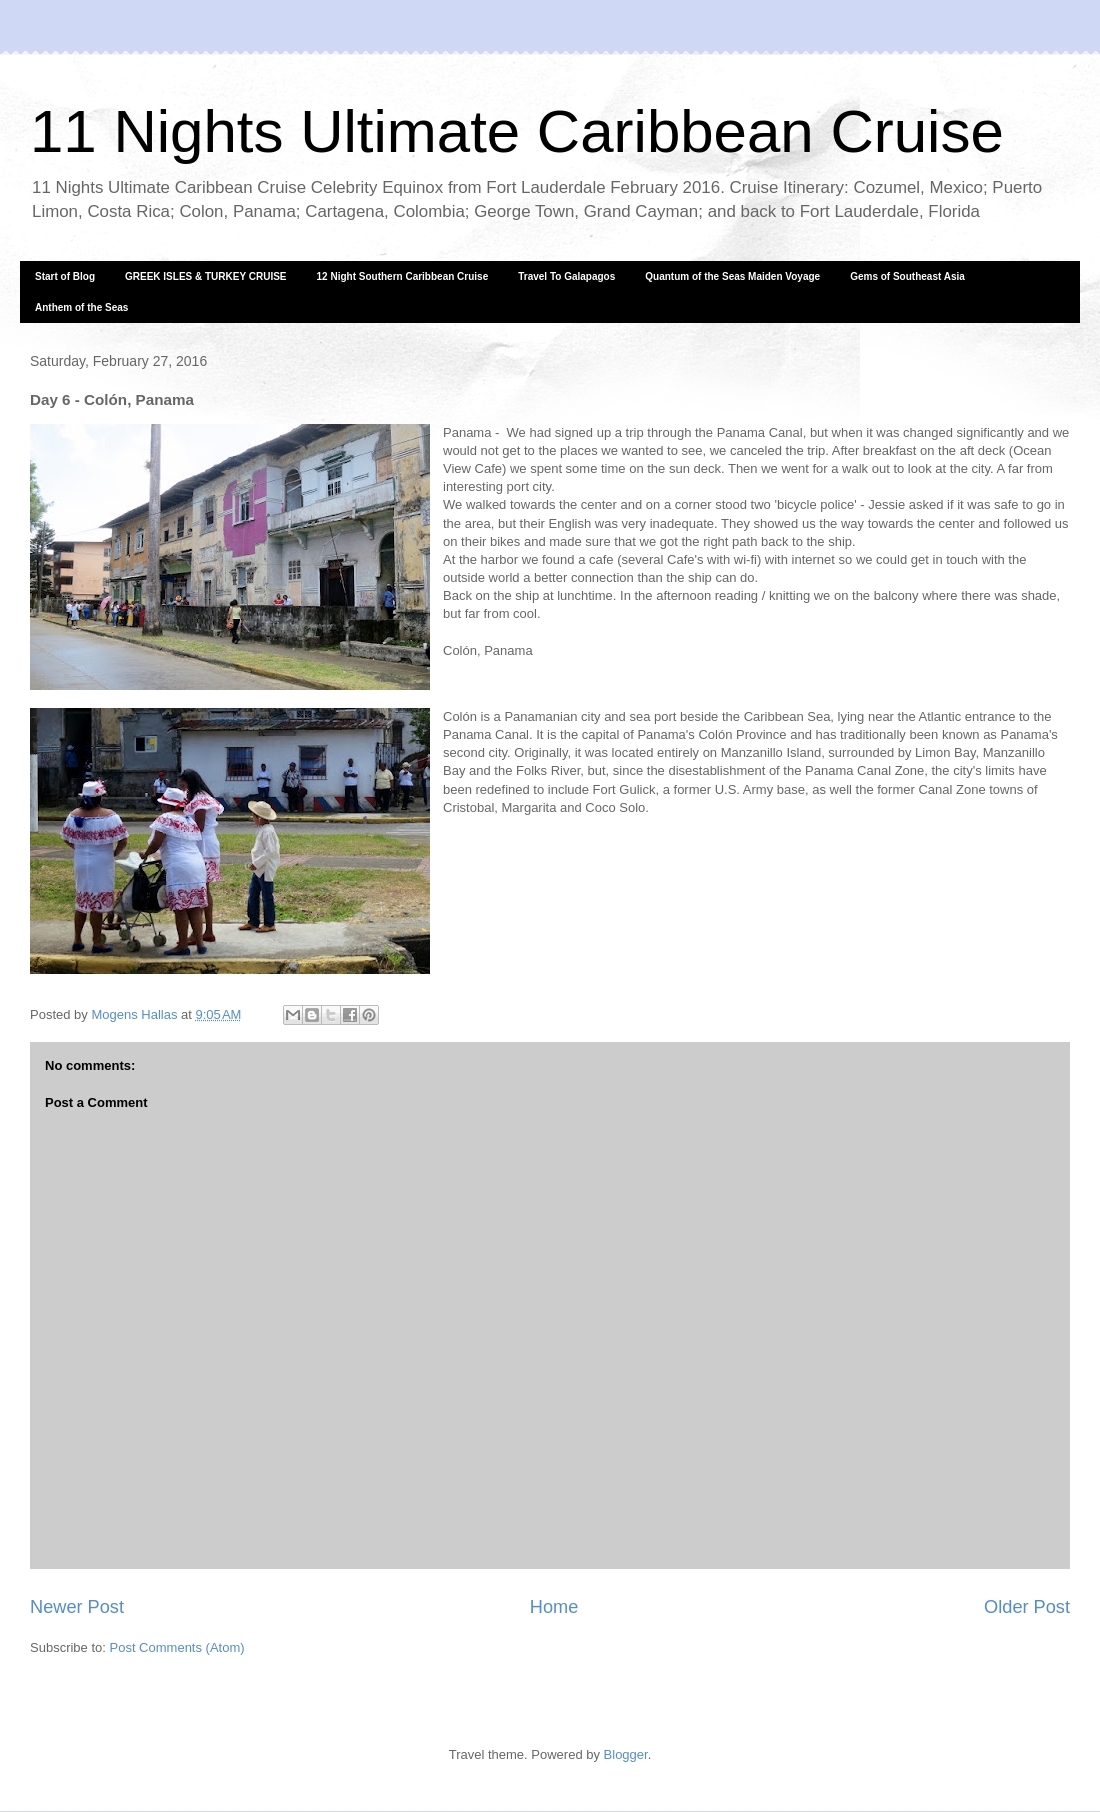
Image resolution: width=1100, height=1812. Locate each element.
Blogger (626, 1754)
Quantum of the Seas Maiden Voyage (732, 276)
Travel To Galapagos (566, 276)
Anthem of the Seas (81, 307)
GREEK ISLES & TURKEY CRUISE (206, 276)
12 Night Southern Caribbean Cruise (403, 276)
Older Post (1027, 1607)
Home (554, 1607)
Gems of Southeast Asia (907, 276)
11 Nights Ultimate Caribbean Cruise (517, 131)
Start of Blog (65, 276)
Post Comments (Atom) (177, 1647)
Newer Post (77, 1607)
